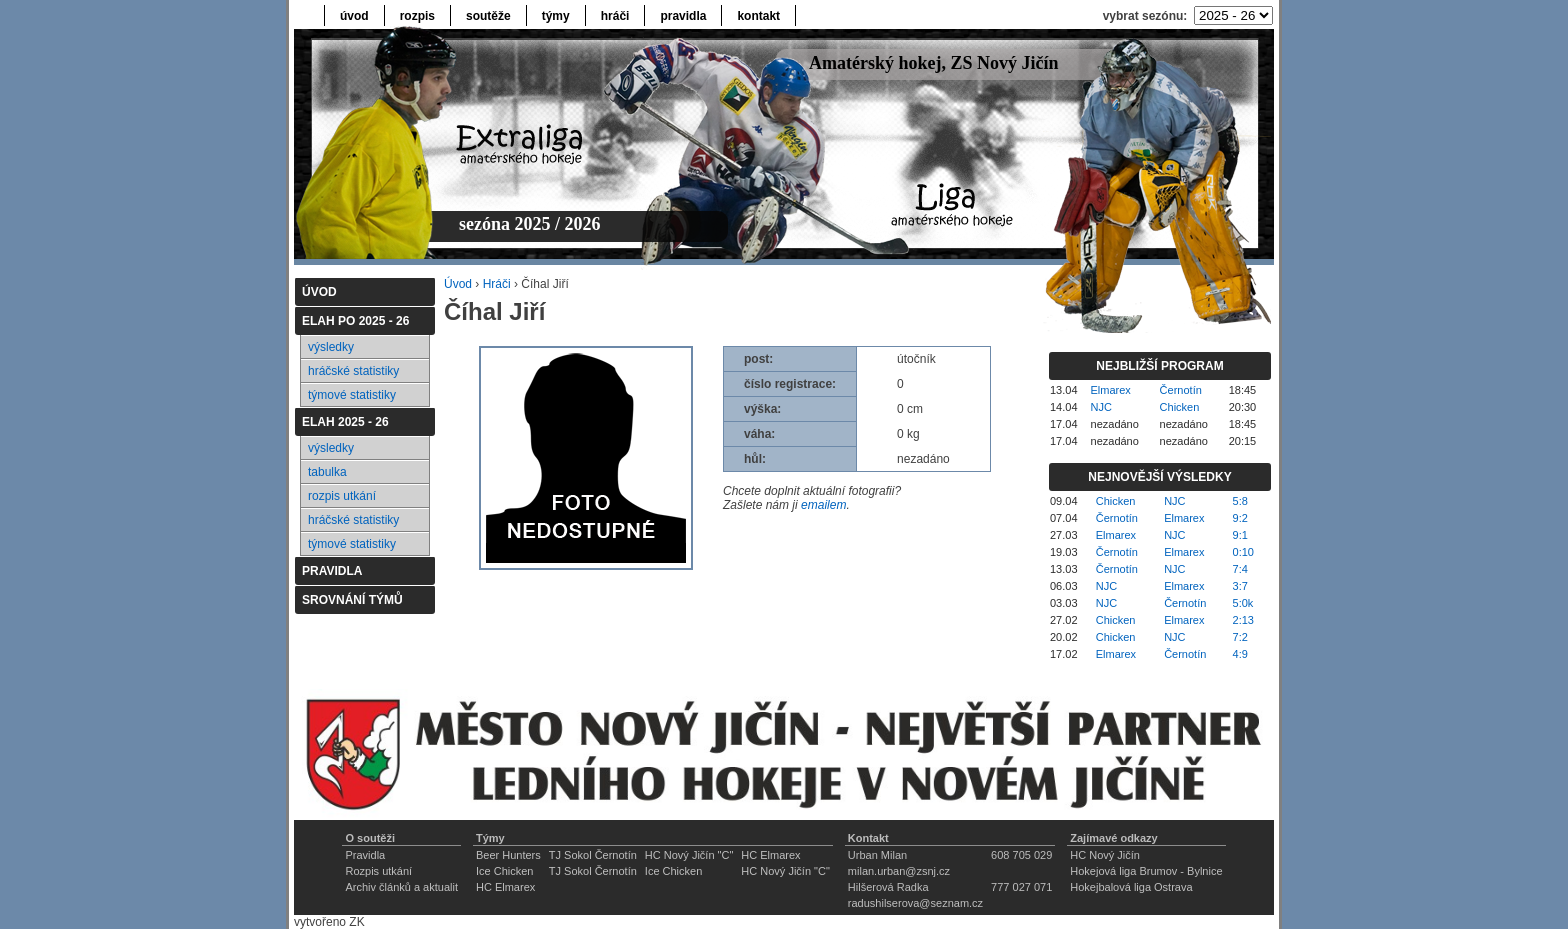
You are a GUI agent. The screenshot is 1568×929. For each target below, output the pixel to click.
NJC (1101, 407)
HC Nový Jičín (1105, 855)
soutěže (488, 16)
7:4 (1240, 569)
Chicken (1180, 407)
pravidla (683, 16)
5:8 (1240, 501)
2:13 (1243, 620)
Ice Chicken (504, 871)
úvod (354, 16)
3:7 (1240, 586)
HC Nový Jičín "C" (689, 855)
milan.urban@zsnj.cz (899, 871)
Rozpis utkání (378, 871)
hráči (615, 16)
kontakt (758, 16)
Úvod (458, 284)
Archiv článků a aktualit (401, 887)
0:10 (1243, 552)
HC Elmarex (770, 855)
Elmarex (1111, 390)
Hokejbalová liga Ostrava (1131, 887)
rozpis (417, 16)
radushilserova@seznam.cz (915, 903)
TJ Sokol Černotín (593, 855)
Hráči (497, 284)
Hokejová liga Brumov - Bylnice (1146, 871)
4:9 (1240, 654)
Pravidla (365, 855)
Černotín (1181, 390)
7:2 (1240, 637)
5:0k (1243, 603)
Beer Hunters (508, 855)
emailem (823, 505)
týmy (556, 16)
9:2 (1240, 518)
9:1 (1240, 535)
